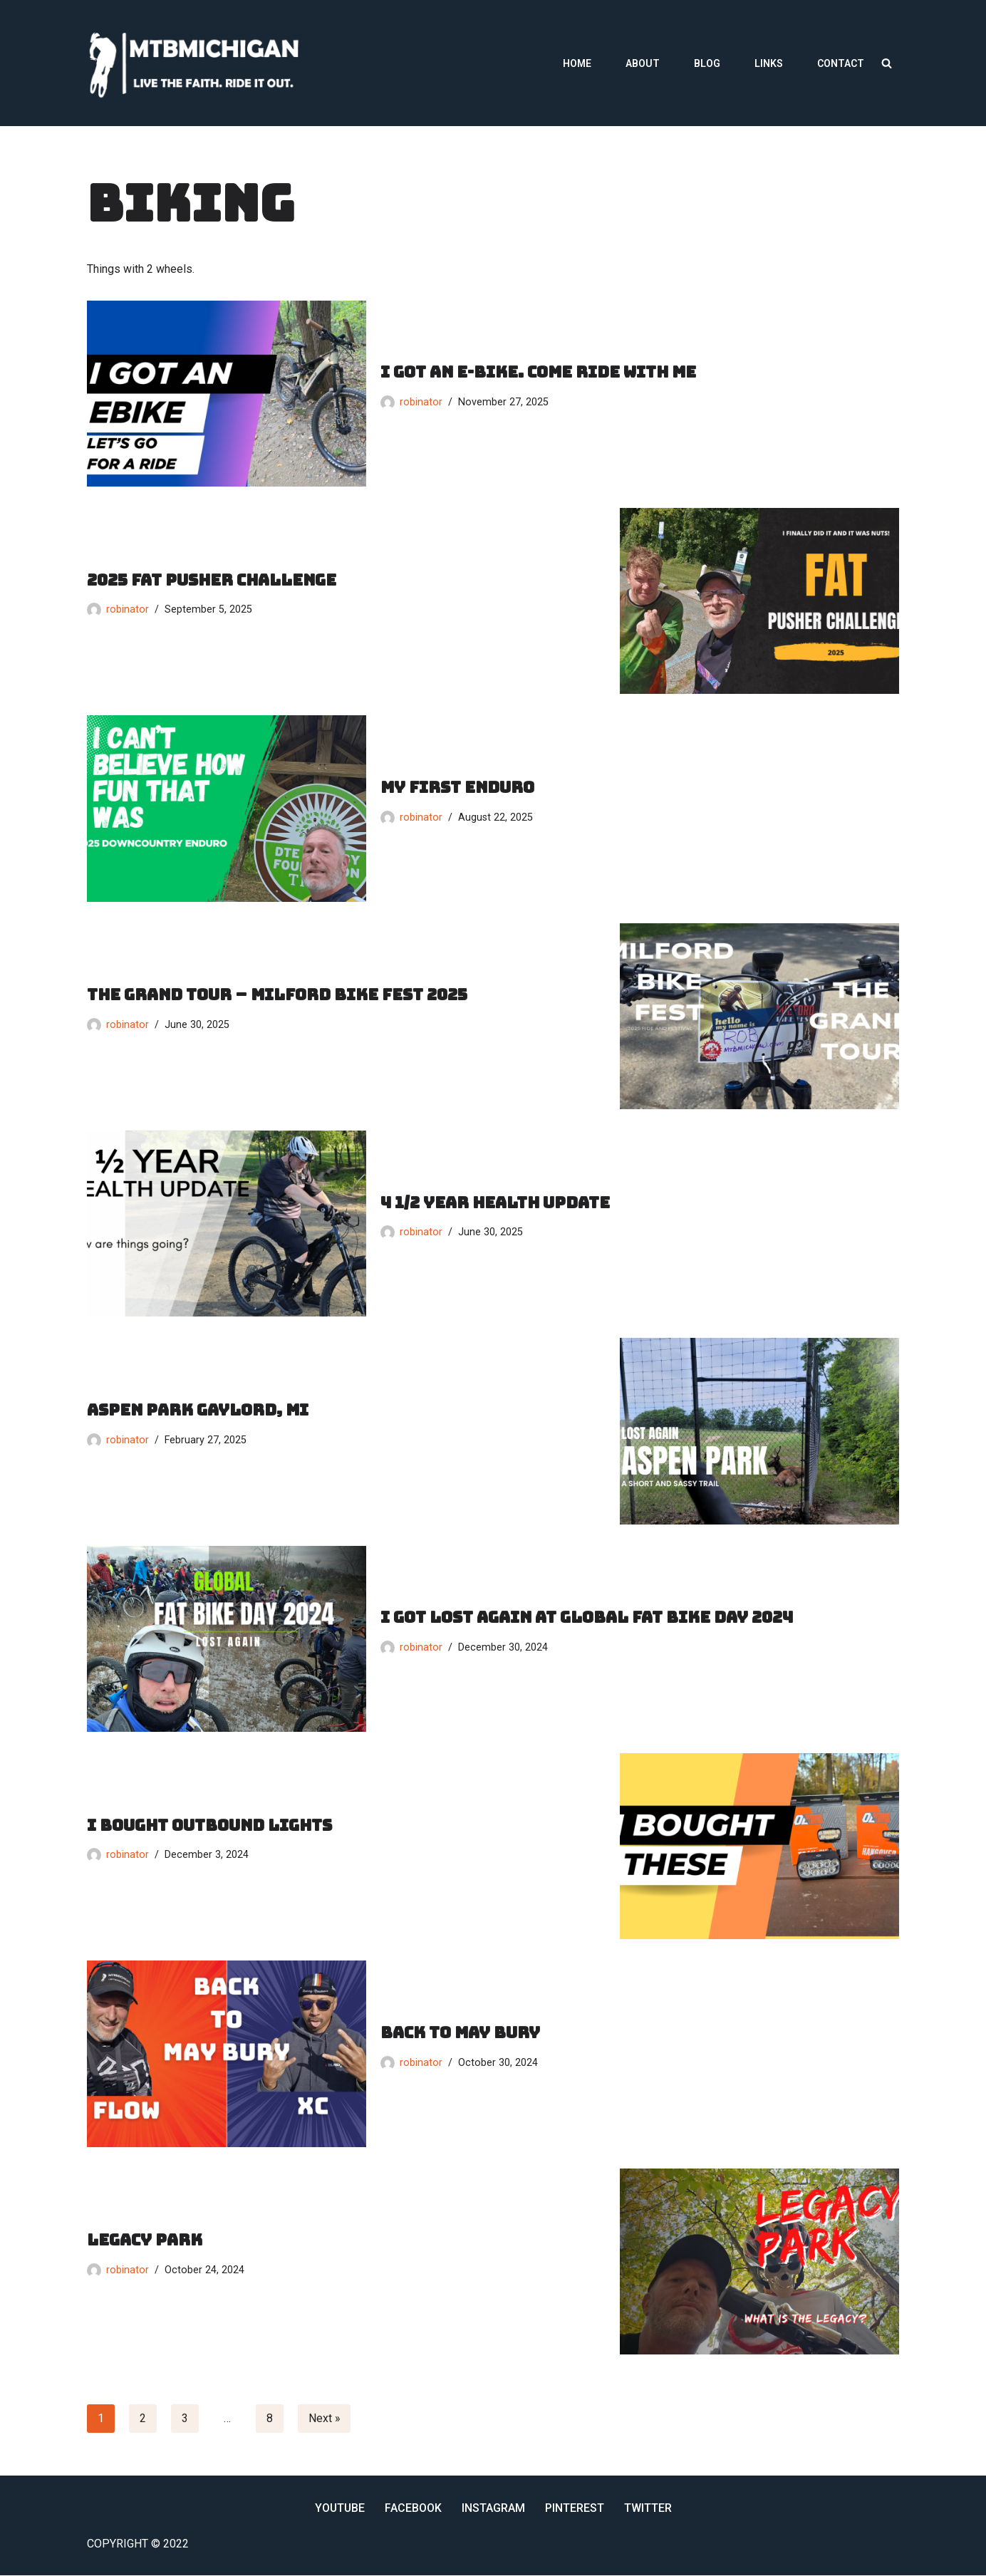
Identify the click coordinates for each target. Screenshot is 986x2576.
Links (768, 63)
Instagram (494, 2508)
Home (577, 63)
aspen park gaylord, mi (197, 1409)
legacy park (144, 2240)
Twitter (649, 2508)
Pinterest (575, 2508)
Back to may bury (460, 2032)
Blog (707, 63)
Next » (324, 2418)
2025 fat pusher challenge (211, 579)
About (643, 63)
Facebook (413, 2508)
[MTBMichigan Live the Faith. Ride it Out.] (197, 63)
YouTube (339, 2508)
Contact (840, 63)
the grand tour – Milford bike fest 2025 (277, 995)
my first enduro (457, 787)
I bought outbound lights (209, 1824)
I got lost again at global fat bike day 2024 (586, 1617)
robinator (421, 402)
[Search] (886, 63)
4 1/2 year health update (495, 1202)
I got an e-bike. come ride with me (538, 372)
